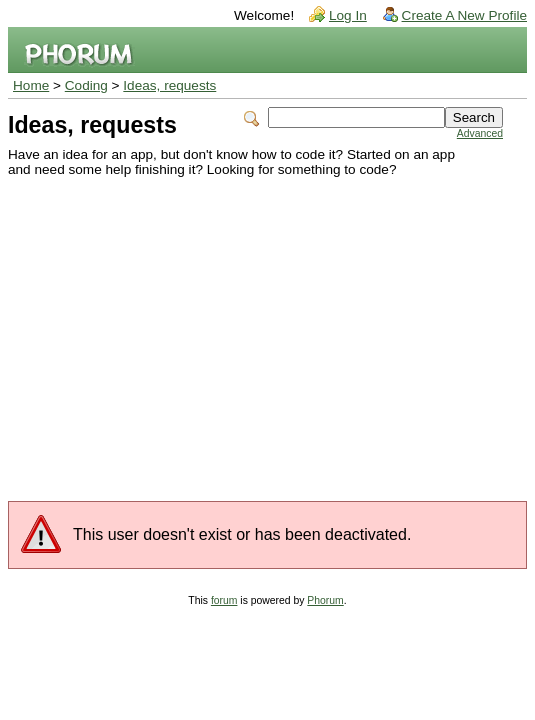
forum (224, 600)
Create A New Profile (464, 15)
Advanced (480, 133)
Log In (348, 15)
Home (31, 85)
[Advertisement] (255, 327)
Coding (86, 85)
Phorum (325, 600)
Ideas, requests (169, 85)
